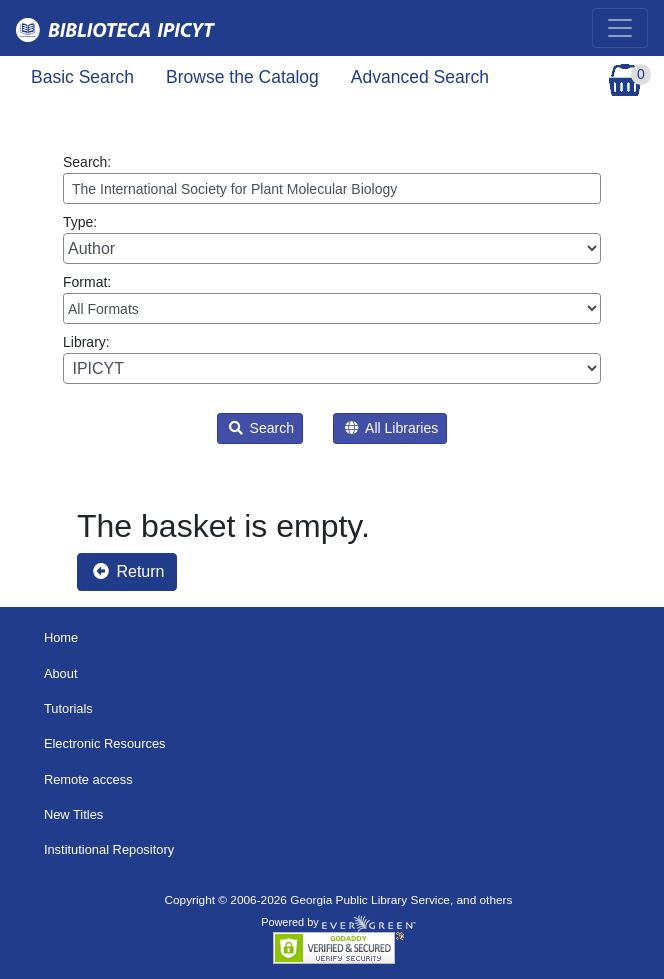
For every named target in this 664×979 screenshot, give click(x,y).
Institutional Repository (109, 849)
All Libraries (391, 428)
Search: (332, 179)
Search (261, 428)
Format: (332, 299)
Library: (332, 359)
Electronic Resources (105, 743)
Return (128, 571)
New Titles (73, 814)
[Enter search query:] (332, 188)
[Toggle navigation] (620, 28)
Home (61, 637)
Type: (332, 239)
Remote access (88, 779)
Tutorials (68, 708)
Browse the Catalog (242, 77)
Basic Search (82, 77)
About (61, 673)
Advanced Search (420, 77)
